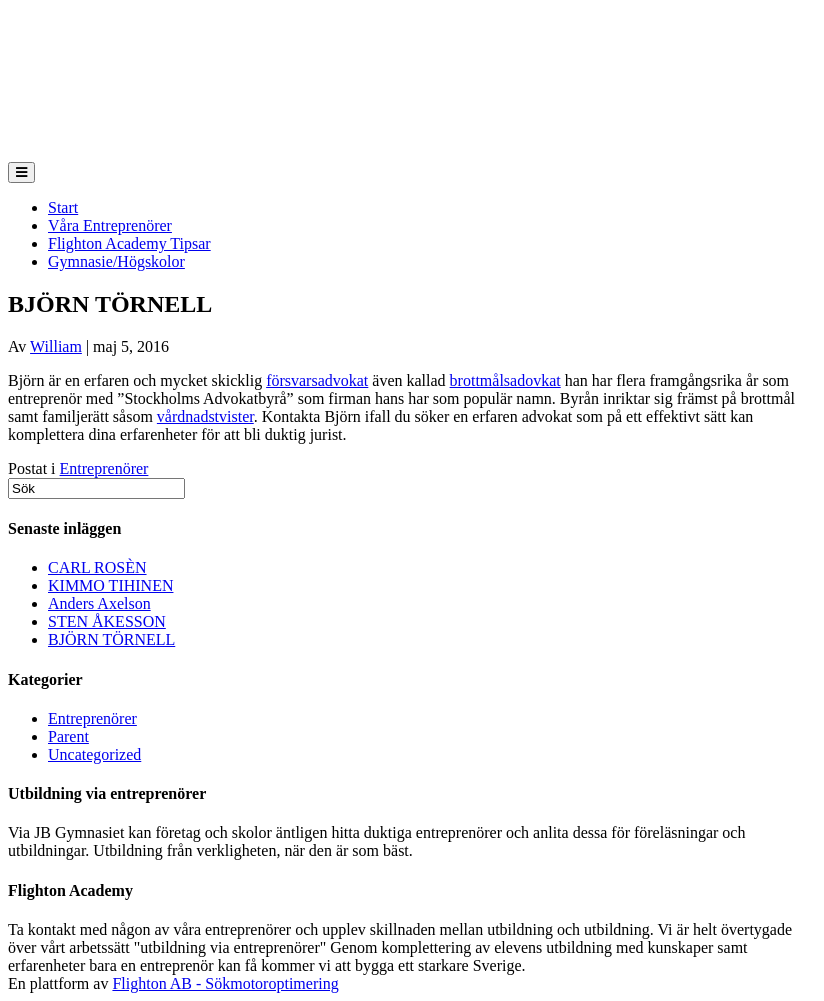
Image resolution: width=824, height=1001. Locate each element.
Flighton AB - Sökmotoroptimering (225, 983)
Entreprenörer (104, 468)
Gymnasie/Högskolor (116, 261)
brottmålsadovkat (505, 380)
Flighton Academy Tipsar (129, 243)
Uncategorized (94, 754)
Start (63, 207)
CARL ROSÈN (97, 567)
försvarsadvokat (317, 380)
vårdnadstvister (205, 416)
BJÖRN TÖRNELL (111, 639)
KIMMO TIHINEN (110, 585)
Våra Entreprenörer (110, 225)
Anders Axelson (99, 603)
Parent (68, 736)
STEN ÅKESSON (107, 621)
